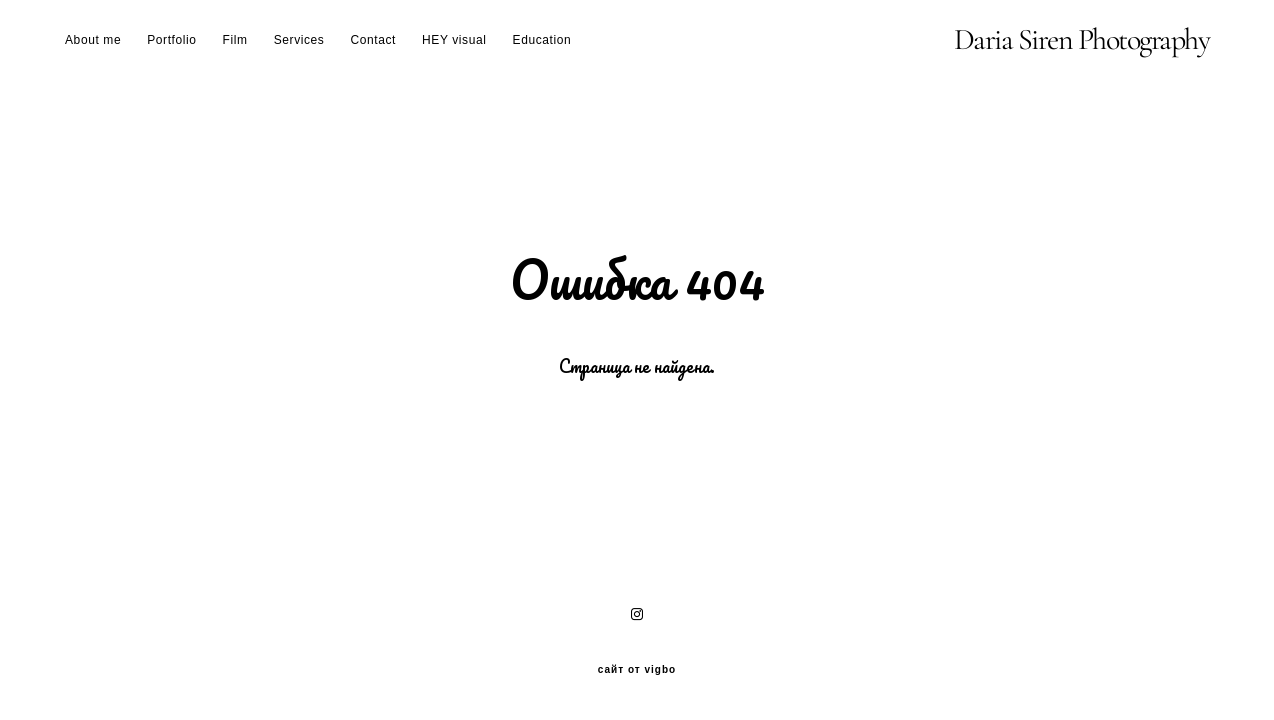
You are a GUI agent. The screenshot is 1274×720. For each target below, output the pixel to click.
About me (93, 40)
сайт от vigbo (637, 670)
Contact (373, 40)
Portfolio (171, 40)
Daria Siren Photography (1082, 40)
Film (235, 40)
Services (299, 40)
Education (542, 40)
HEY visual (454, 40)
